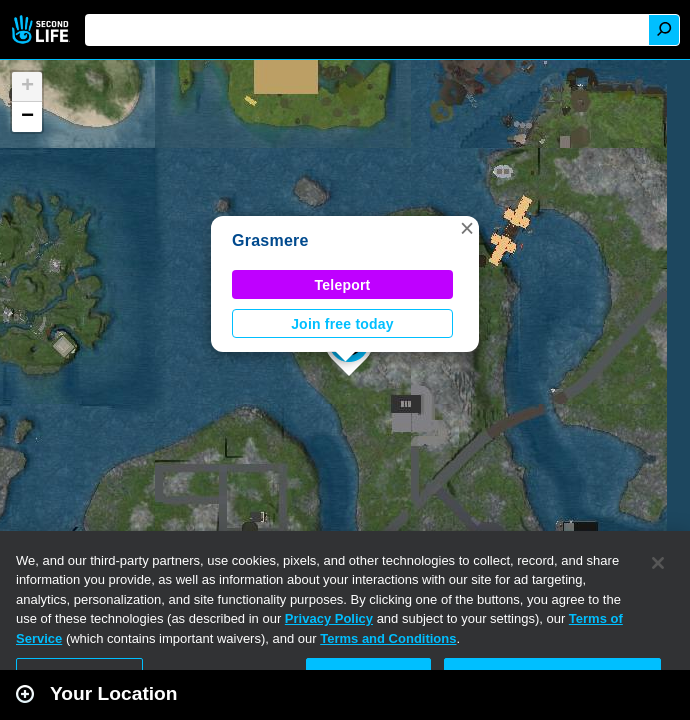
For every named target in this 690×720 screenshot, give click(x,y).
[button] (467, 228)
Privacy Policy (329, 618)
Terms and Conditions (388, 638)
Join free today (342, 324)
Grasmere (270, 240)
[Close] (658, 563)
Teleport (343, 285)
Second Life (42, 29)
